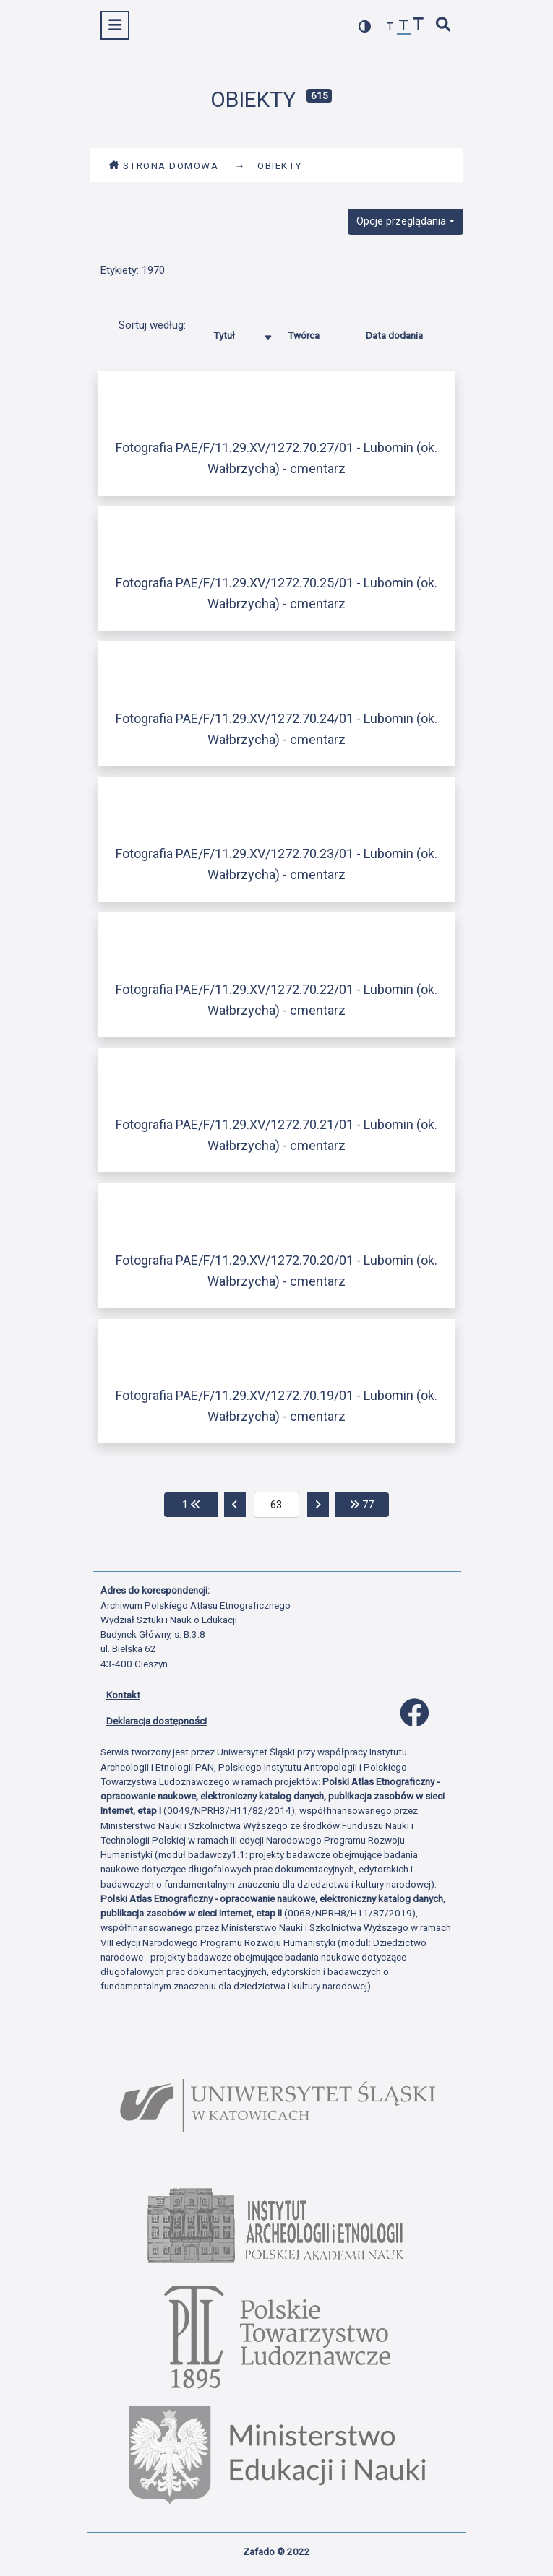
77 (369, 1503)
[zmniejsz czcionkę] (390, 27)
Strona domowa (163, 165)
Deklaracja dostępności (156, 1720)
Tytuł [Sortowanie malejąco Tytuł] (236, 332)
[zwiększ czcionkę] (418, 25)
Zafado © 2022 (276, 2551)
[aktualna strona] (276, 1505)
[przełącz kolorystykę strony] (365, 26)
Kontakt (123, 1694)
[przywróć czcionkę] (404, 27)
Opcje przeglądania (401, 221)
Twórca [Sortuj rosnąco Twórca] (315, 332)
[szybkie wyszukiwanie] (443, 25)
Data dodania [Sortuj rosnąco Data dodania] (406, 332)
